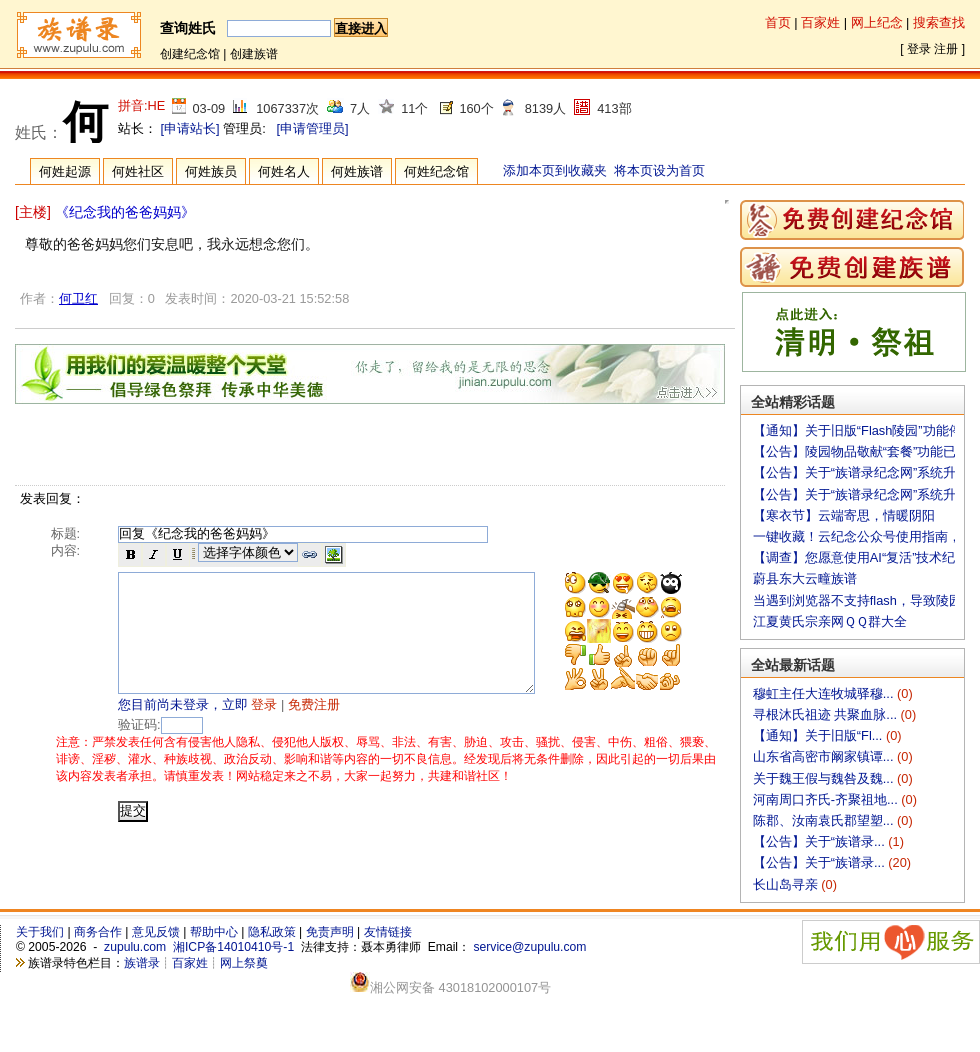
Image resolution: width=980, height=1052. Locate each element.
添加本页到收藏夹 (555, 170)
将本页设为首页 (659, 170)
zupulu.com (135, 947)
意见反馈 (156, 932)
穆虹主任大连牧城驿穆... (825, 693)
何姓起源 (65, 171)
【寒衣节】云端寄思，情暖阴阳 (844, 515)
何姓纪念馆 (436, 171)
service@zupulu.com (529, 947)
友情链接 (388, 932)
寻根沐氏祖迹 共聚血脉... (827, 714)
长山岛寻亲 (787, 884)
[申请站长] (190, 128)
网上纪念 (877, 22)
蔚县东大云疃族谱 (805, 578)
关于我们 (40, 932)
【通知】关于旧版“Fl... (819, 735)
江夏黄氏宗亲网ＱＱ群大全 (830, 621)
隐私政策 (272, 932)
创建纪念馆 (190, 54)
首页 (778, 22)
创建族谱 (254, 54)
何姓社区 (138, 171)
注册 (946, 49)
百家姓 (820, 22)
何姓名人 (284, 171)
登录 (919, 49)
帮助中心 (214, 932)
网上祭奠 (244, 963)
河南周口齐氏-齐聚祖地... (827, 799)
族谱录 (142, 963)
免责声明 (330, 932)
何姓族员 (211, 171)
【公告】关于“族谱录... (820, 841)
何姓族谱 (357, 171)
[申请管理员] (312, 128)
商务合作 (98, 932)
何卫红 (78, 298)
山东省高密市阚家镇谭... (825, 756)
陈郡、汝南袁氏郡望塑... (825, 820)
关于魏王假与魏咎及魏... (825, 778)
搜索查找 (939, 22)
